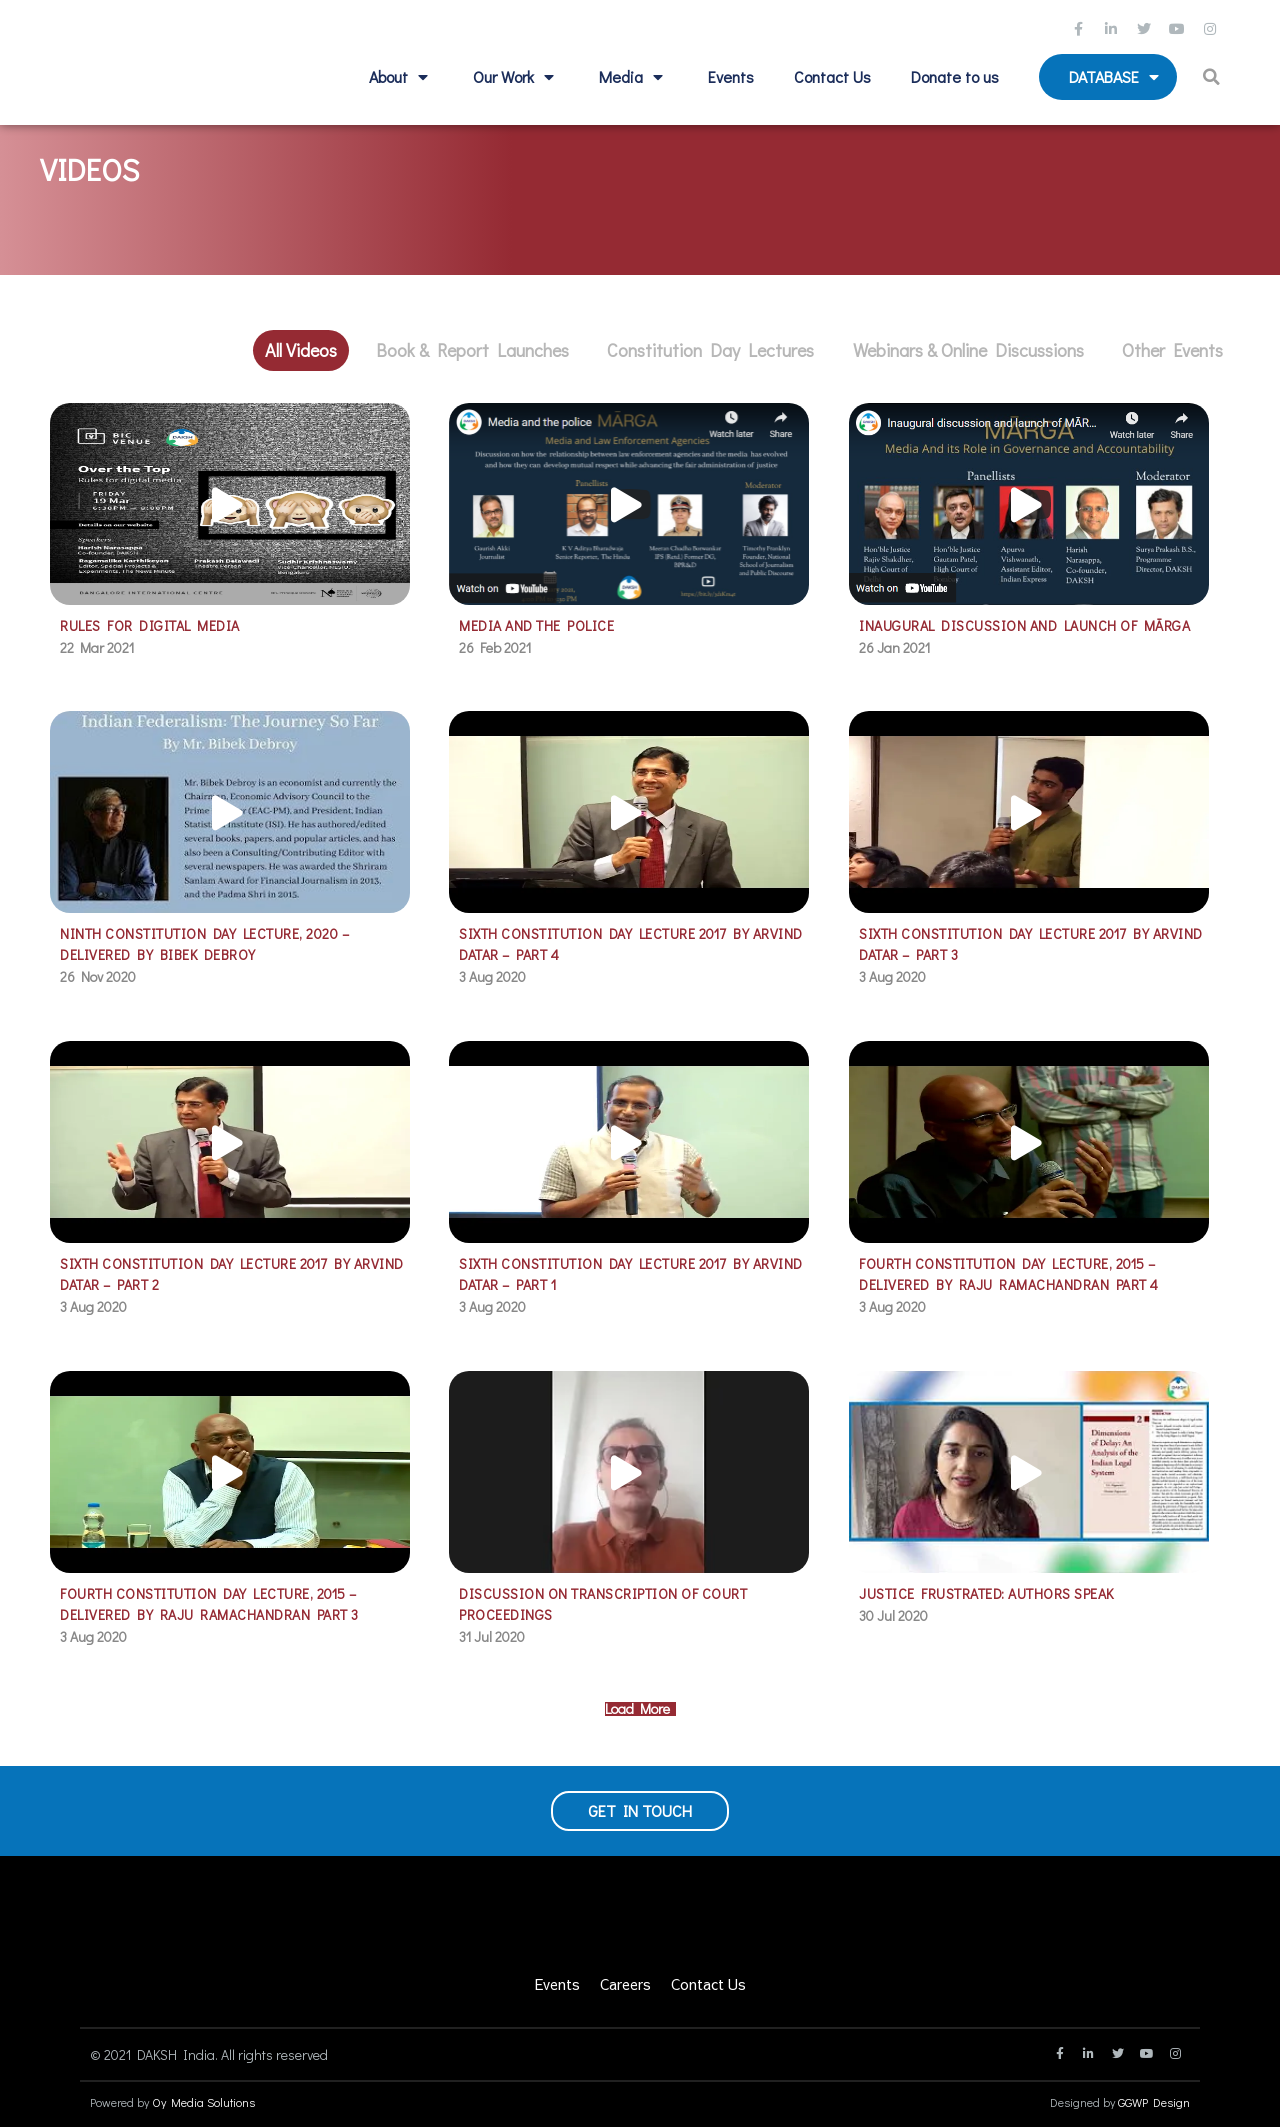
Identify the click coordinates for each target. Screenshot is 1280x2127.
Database (1116, 77)
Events (731, 76)
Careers (625, 1984)
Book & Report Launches (472, 350)
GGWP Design (1154, 2102)
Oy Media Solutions (203, 2102)
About (401, 77)
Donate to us (955, 76)
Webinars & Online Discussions (968, 350)
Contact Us (832, 76)
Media (633, 77)
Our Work (516, 77)
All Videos (301, 350)
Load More (640, 1709)
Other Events (1172, 350)
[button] (1214, 77)
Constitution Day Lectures (710, 350)
